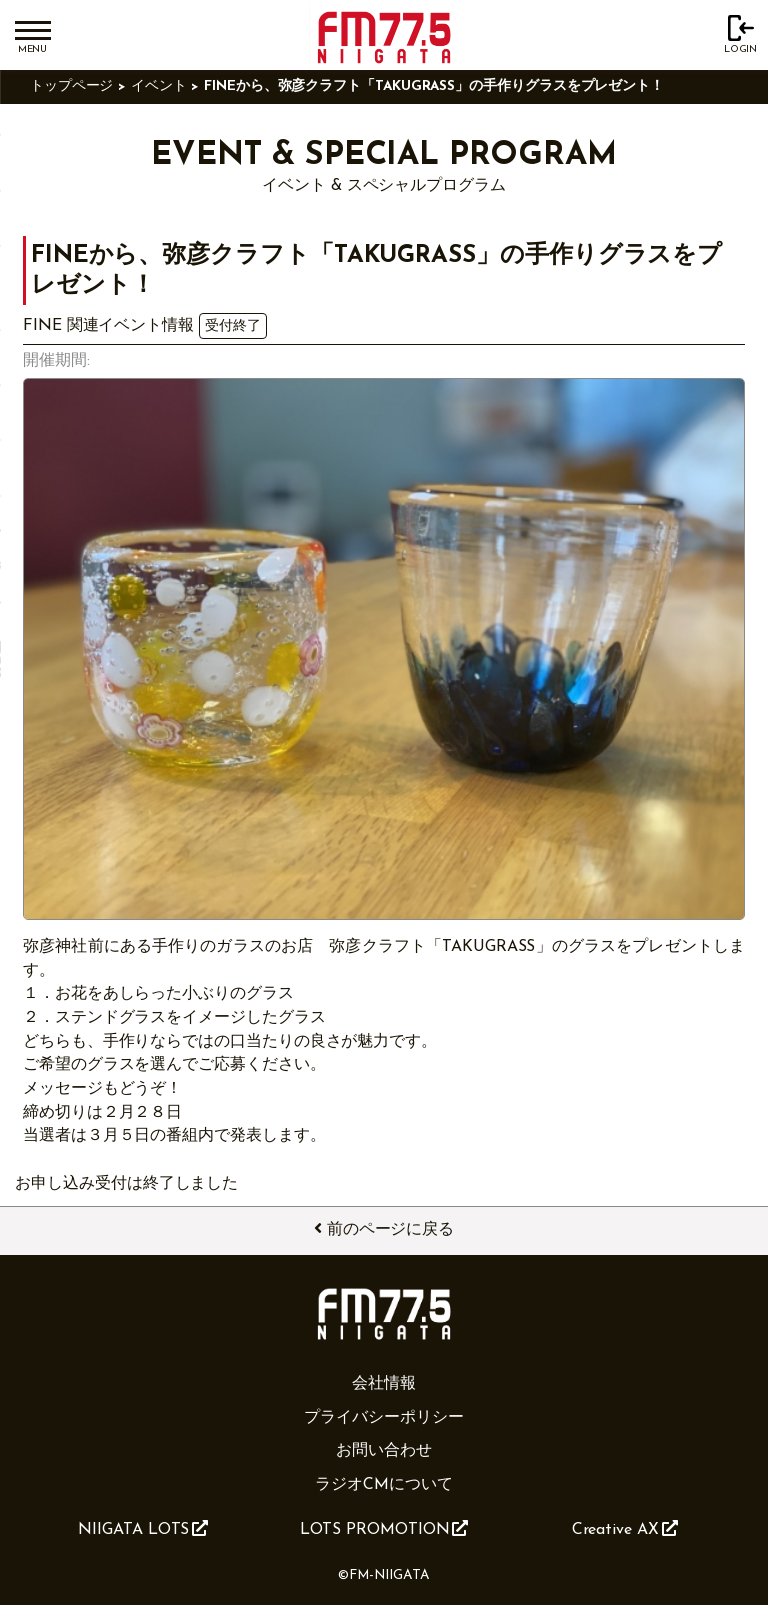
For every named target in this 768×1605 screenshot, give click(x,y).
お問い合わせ (384, 1451)
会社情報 (384, 1384)
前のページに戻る (384, 1229)
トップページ (72, 86)
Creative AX (625, 1529)
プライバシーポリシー (383, 1418)
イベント (159, 86)
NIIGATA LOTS (143, 1529)
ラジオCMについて (383, 1485)
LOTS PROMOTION (384, 1529)
